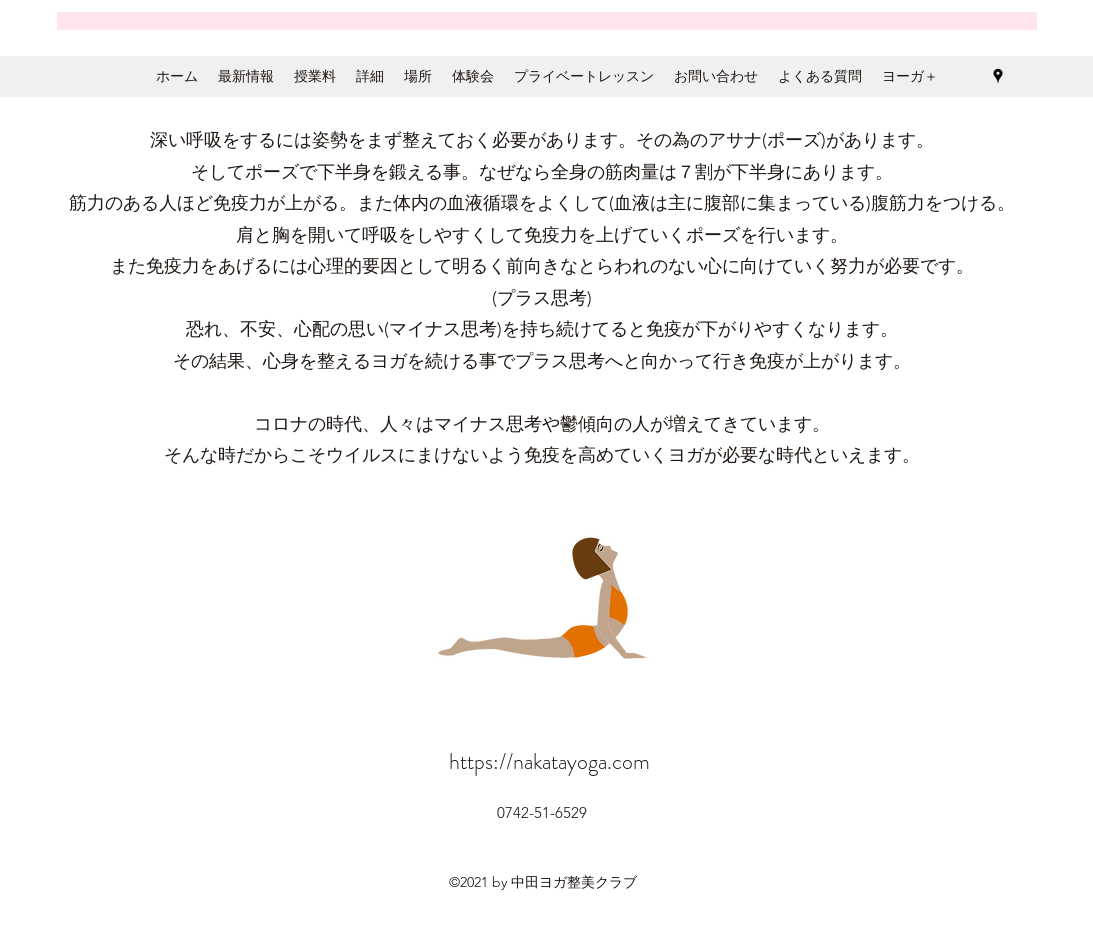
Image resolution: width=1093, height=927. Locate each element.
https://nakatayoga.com (549, 761)
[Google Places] (998, 76)
